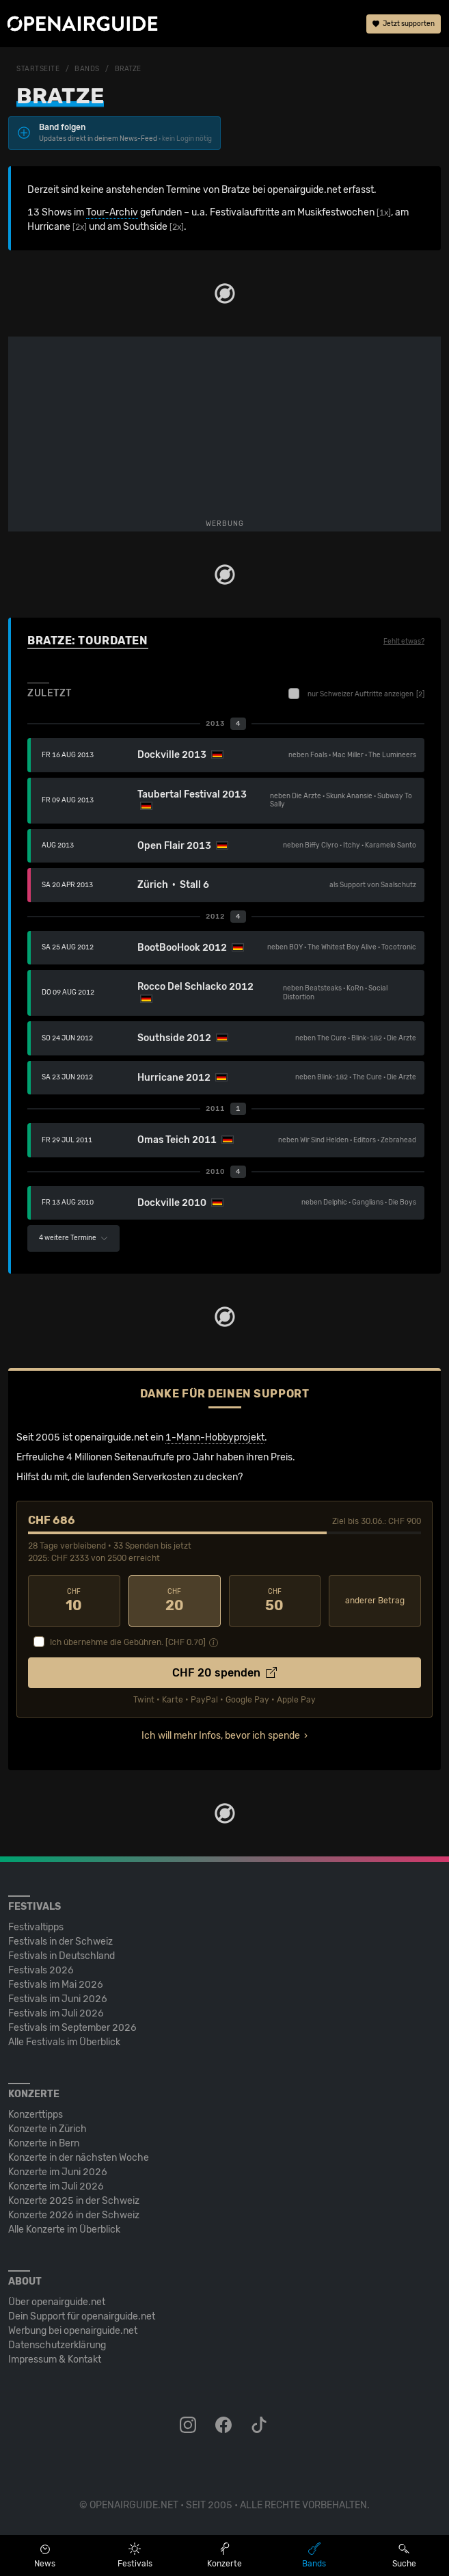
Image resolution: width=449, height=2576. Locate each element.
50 (275, 1601)
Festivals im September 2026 (72, 2028)
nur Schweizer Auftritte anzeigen (356, 693)
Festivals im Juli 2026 (56, 2013)
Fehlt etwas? (403, 641)
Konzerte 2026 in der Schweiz (73, 2215)
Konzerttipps (35, 2114)
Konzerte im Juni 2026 (57, 2172)
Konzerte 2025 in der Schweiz (73, 2201)
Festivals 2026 (41, 1970)
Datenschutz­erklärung (57, 2345)
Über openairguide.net (56, 2302)
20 (174, 1601)
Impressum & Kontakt (54, 2359)
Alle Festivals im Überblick (64, 2042)
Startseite (38, 69)
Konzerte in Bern (43, 2143)
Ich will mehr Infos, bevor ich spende (220, 1736)
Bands (87, 69)
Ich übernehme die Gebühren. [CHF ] (128, 1642)
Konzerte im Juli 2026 (56, 2186)
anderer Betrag (375, 1600)
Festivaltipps (36, 1927)
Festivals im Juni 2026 (57, 1999)
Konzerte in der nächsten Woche (78, 2158)
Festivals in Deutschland (61, 1956)
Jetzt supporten (403, 24)
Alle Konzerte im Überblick (64, 2229)
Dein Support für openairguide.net (81, 2316)
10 (74, 1601)
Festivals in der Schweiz (60, 1941)
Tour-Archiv (112, 212)
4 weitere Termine (73, 1238)
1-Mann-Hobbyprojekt (214, 1437)
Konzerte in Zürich (47, 2129)
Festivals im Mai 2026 (55, 1984)
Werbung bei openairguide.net (72, 2331)
